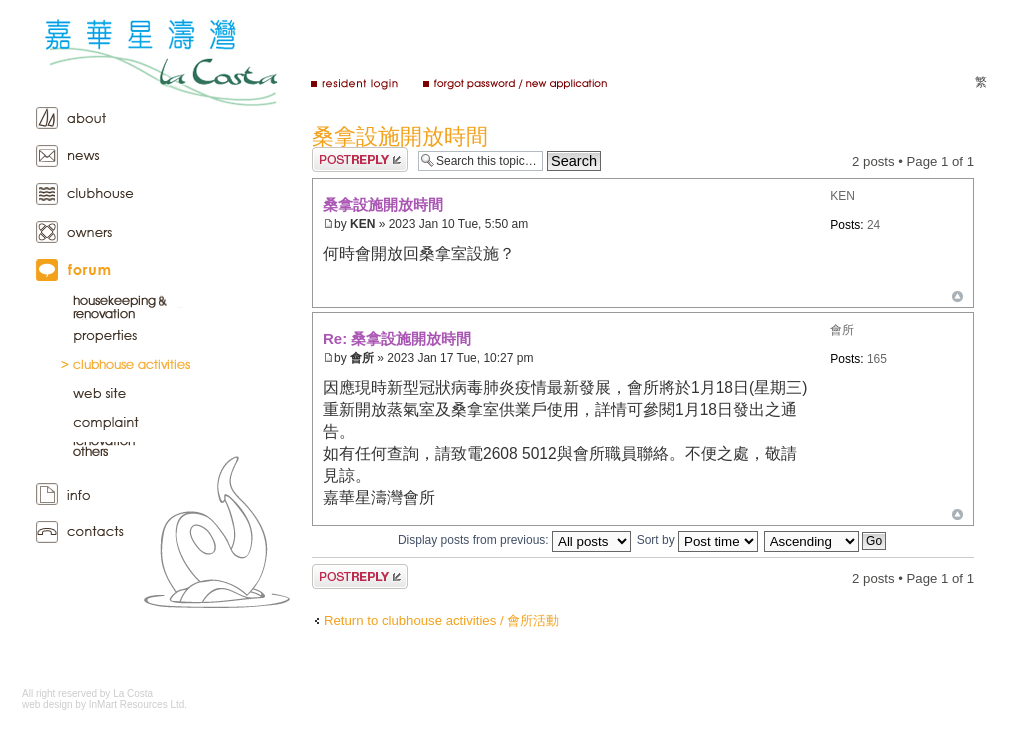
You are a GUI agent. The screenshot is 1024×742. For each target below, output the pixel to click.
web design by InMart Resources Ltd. (104, 704)
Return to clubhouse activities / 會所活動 (441, 620)
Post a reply (360, 159)
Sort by (697, 540)
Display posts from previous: (514, 540)
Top (957, 296)
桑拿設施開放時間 (400, 136)
